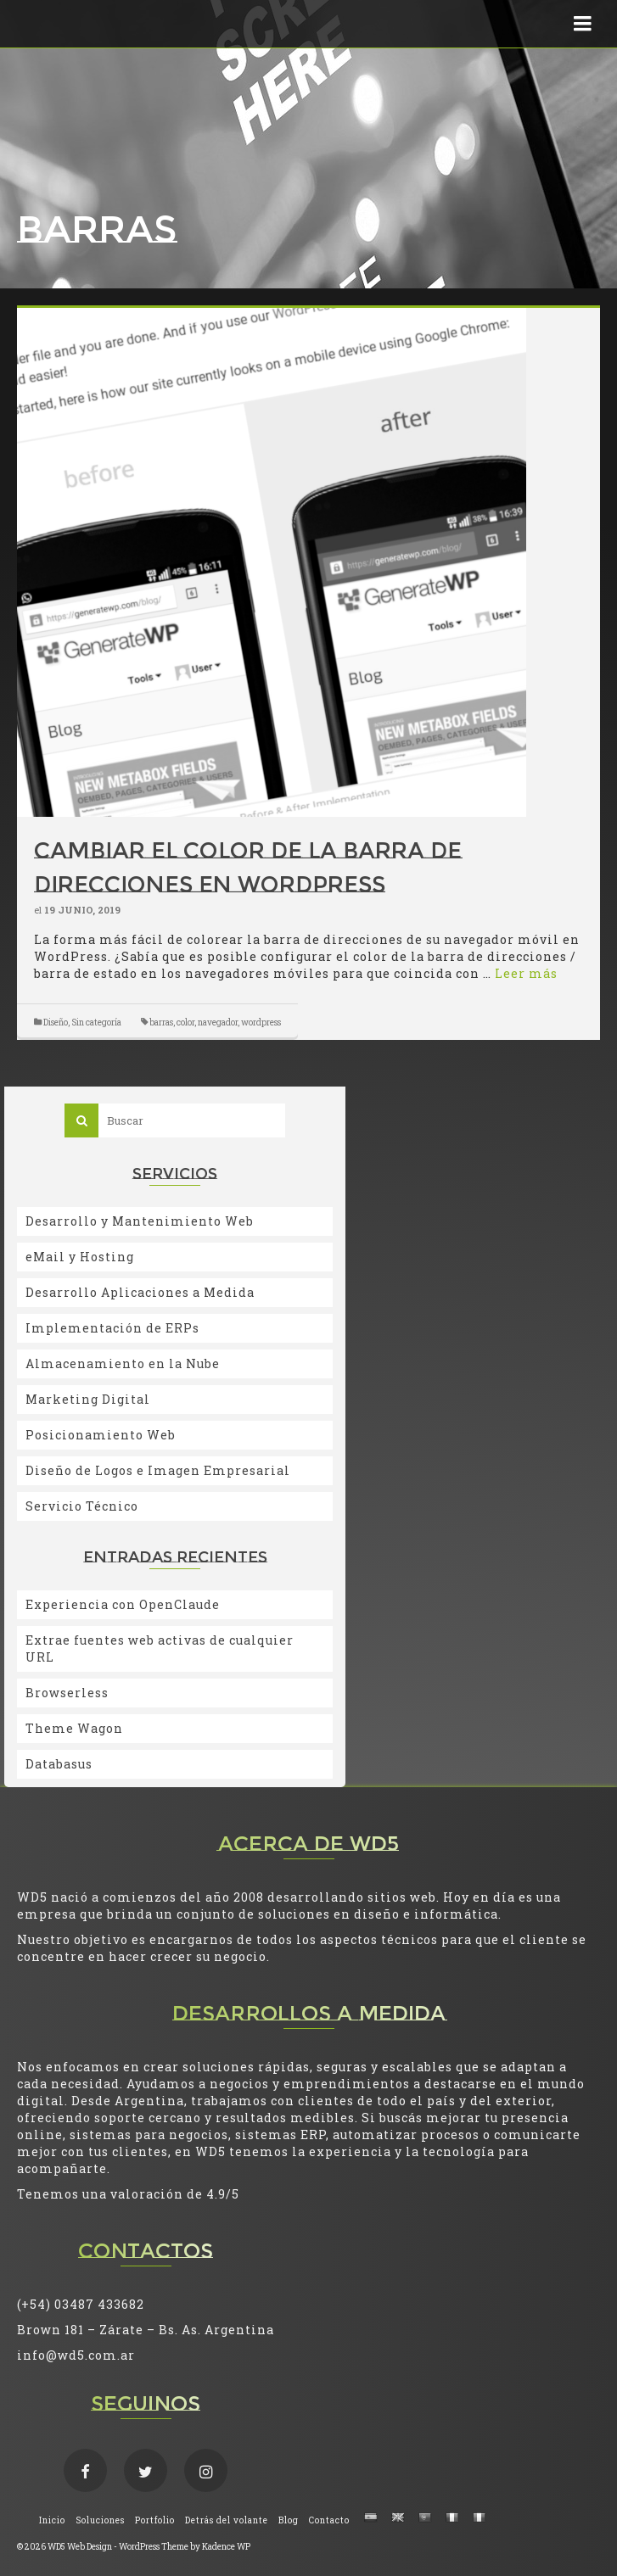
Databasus (59, 1764)
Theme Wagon (74, 1728)
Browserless (67, 1693)
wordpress (261, 1022)
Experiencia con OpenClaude (122, 1604)
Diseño (55, 1022)
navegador (218, 1022)
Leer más (526, 973)
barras (161, 1022)
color (185, 1022)
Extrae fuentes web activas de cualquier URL (159, 1648)
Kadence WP (226, 2546)
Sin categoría (96, 1022)
